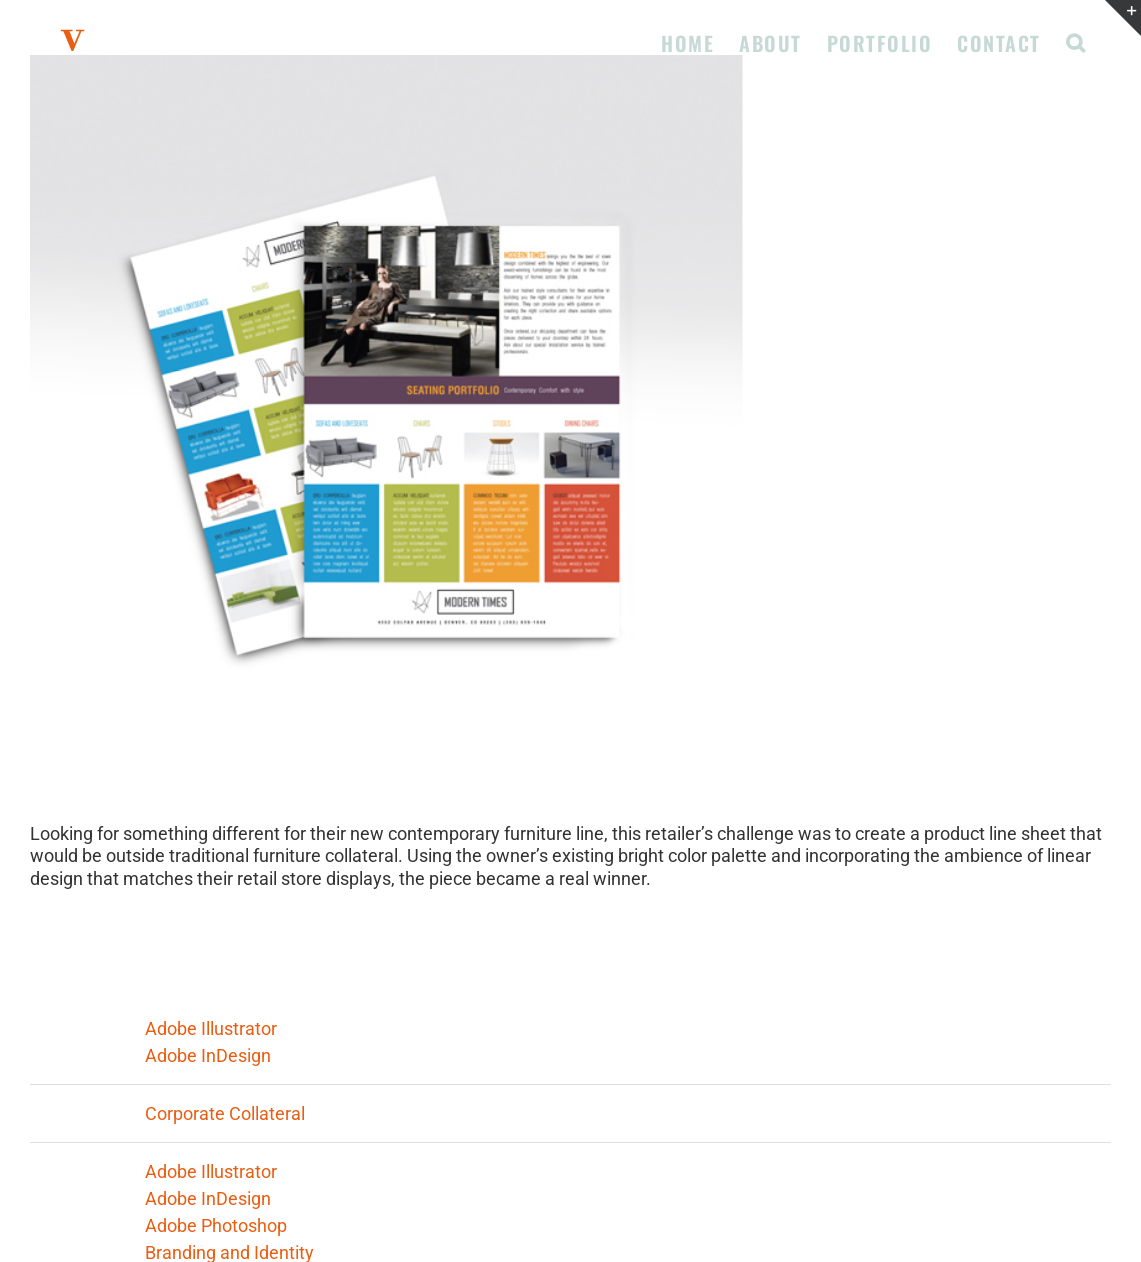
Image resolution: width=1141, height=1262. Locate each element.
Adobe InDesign (208, 1055)
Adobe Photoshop (216, 1225)
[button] (1076, 41)
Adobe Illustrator (211, 1028)
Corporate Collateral (225, 1113)
